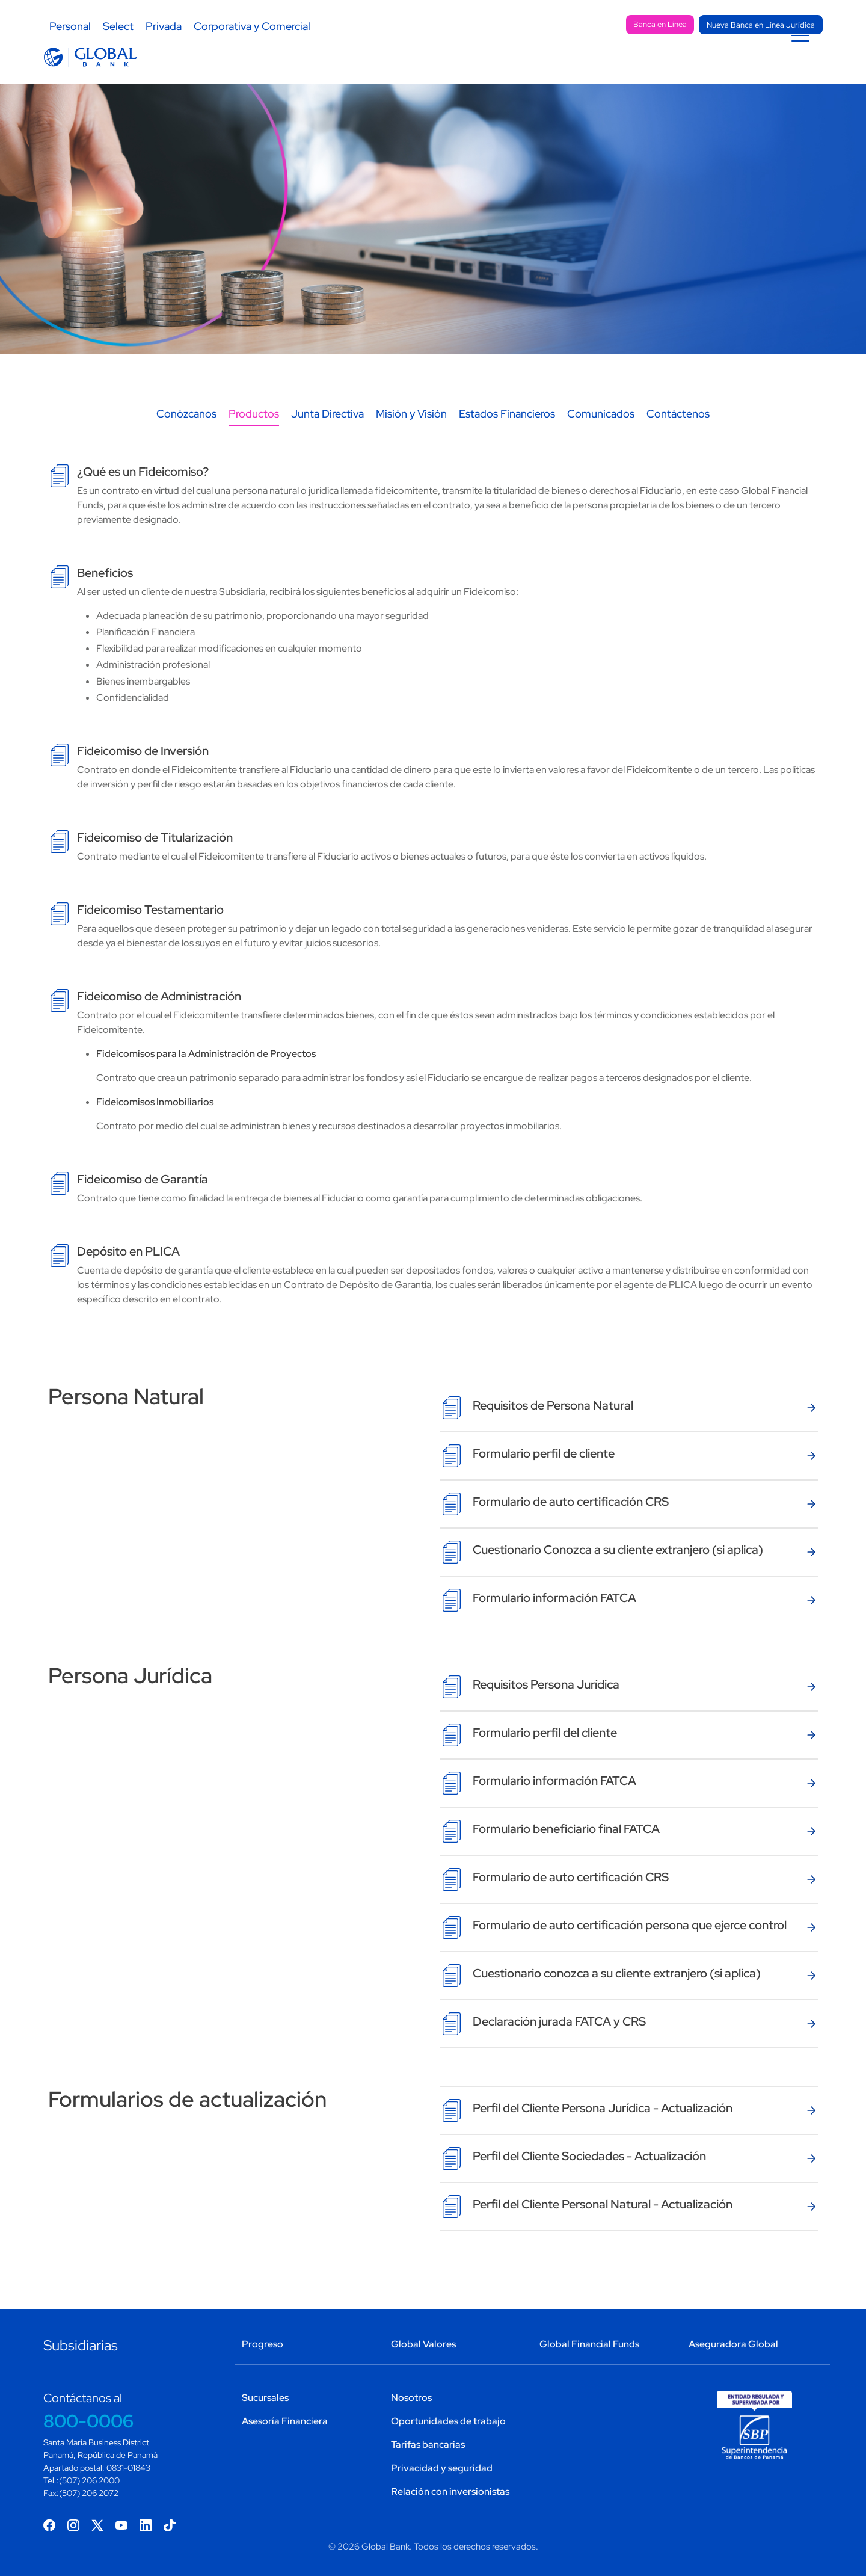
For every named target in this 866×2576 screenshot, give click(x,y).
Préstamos (457, 67)
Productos (254, 425)
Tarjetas (536, 67)
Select (118, 26)
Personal (70, 26)
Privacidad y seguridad (442, 2468)
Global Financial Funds (589, 2344)
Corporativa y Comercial (252, 26)
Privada (164, 26)
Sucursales (594, 26)
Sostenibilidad (433, 26)
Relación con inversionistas (450, 2491)
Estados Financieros (507, 425)
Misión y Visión (411, 425)
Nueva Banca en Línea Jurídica (761, 25)
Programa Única (774, 67)
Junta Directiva (327, 425)
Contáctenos (678, 425)
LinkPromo (689, 67)
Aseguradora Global (733, 2344)
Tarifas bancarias (428, 2444)
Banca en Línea (660, 24)
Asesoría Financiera (285, 2421)
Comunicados (600, 425)
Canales (608, 67)
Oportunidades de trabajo (448, 2421)
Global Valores (423, 2344)
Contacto (519, 26)
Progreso (262, 2344)
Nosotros (411, 2397)
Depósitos (373, 67)
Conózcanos (186, 425)
